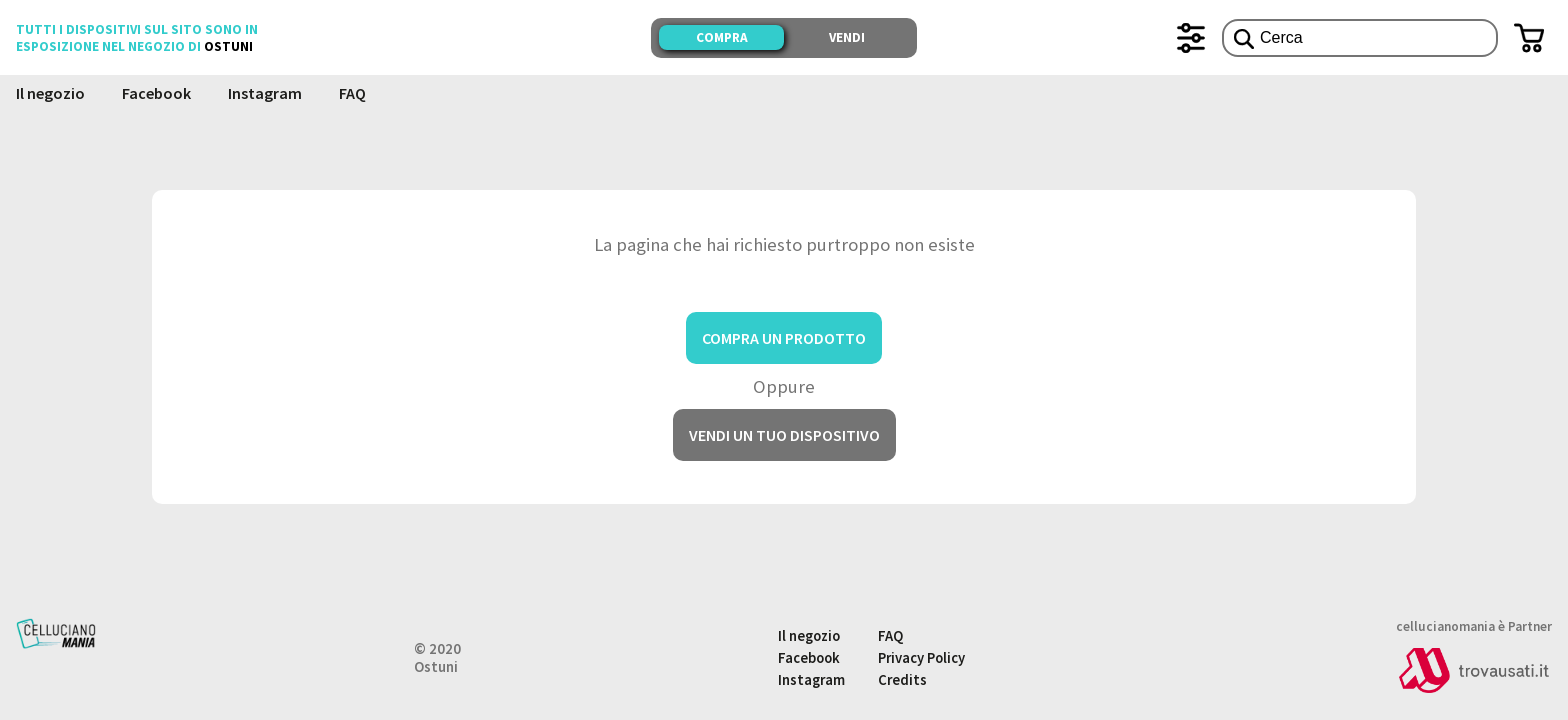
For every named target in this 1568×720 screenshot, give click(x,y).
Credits (902, 680)
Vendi (847, 37)
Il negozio (50, 93)
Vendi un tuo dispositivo (784, 435)
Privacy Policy (921, 658)
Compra (722, 37)
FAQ (352, 93)
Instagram (265, 93)
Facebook (156, 93)
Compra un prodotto (784, 338)
